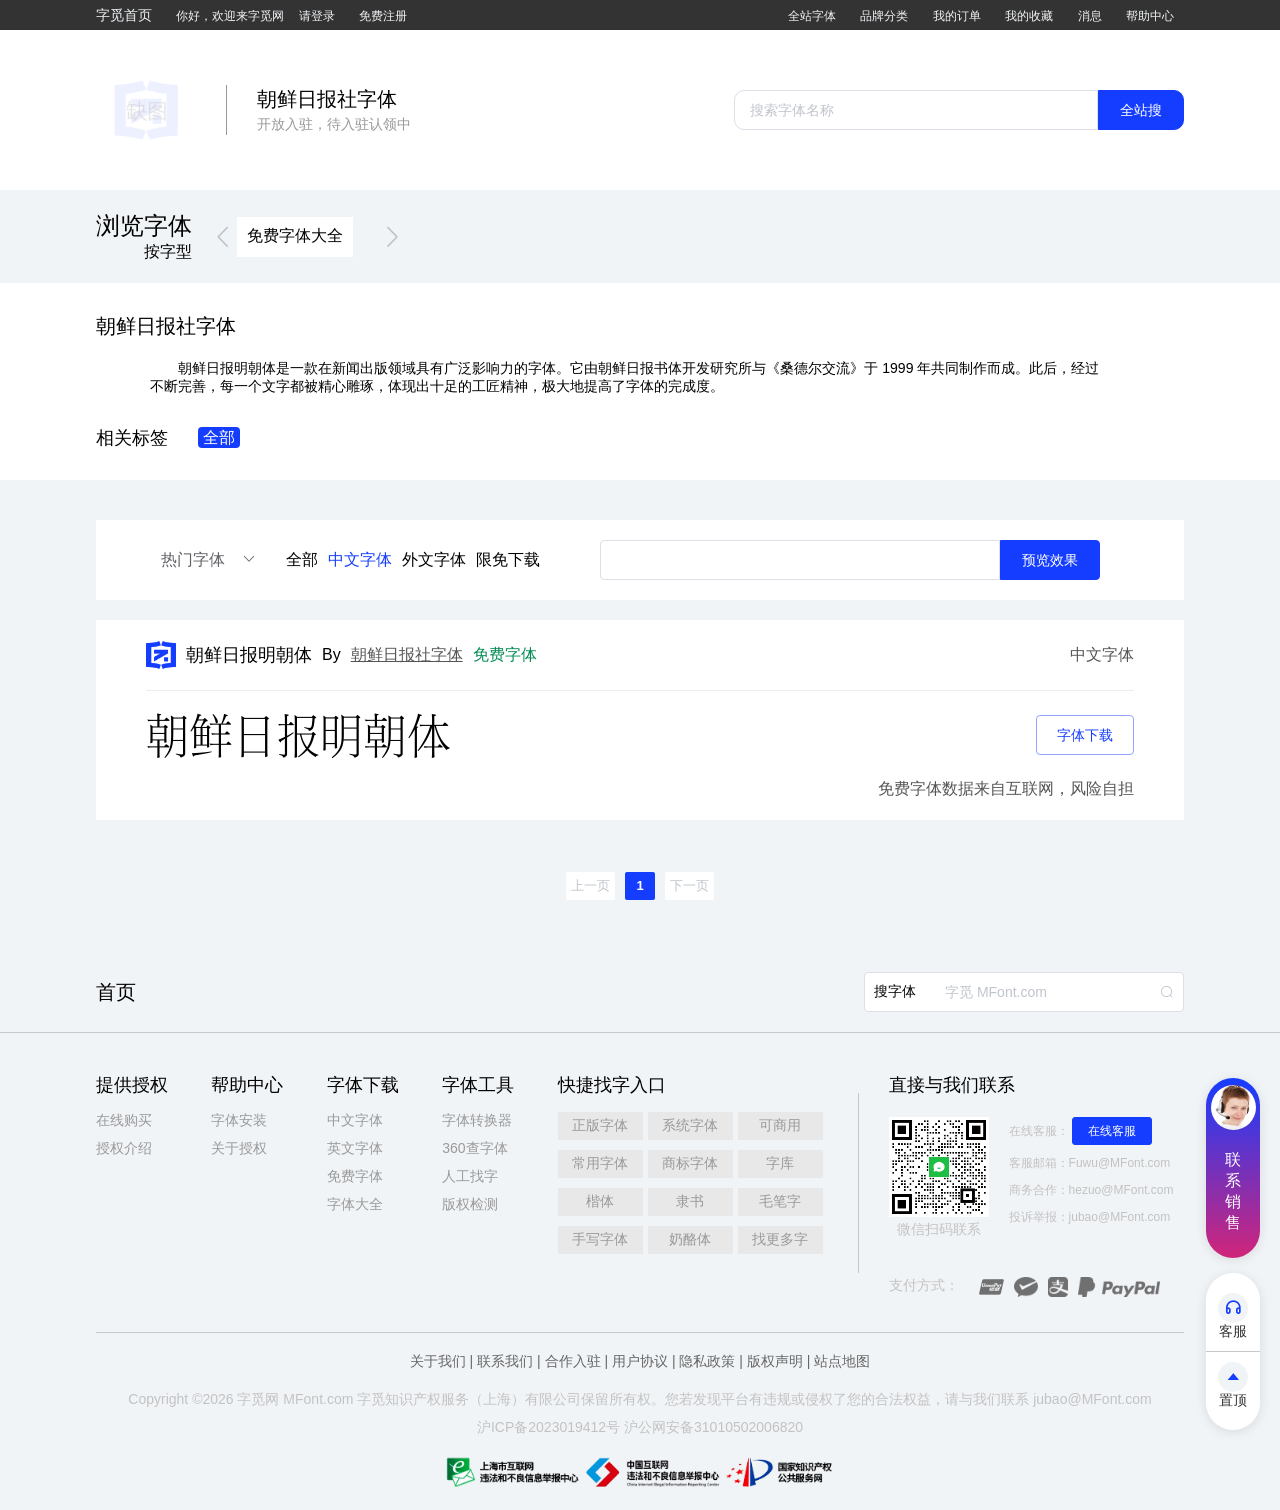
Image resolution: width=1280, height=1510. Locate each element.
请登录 (317, 16)
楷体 (600, 1201)
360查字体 (474, 1148)
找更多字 (780, 1239)
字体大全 (355, 1204)
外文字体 (434, 559)
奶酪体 (690, 1239)
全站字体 (812, 16)
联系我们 (505, 1361)
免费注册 (383, 16)
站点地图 (842, 1361)
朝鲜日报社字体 (407, 654)
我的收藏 (1029, 16)
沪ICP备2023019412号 (548, 1427)
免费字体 (355, 1176)
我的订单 (957, 16)
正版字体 (600, 1125)
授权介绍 (124, 1148)
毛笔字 (780, 1201)
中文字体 (360, 559)
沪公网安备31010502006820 (713, 1427)
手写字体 (600, 1239)
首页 (116, 992)
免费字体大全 (295, 235)
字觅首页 (124, 15)
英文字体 (355, 1148)
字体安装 (239, 1120)
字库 (780, 1163)
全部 (302, 559)
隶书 (690, 1201)
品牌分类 (884, 16)
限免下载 (508, 559)
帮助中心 (1150, 16)
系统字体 (690, 1125)
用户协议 (640, 1361)
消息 (1090, 16)
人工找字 (470, 1176)
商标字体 (690, 1163)
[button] (223, 237)
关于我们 (438, 1361)
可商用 (780, 1125)
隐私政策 (707, 1361)
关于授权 (239, 1148)
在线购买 (124, 1120)
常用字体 (600, 1163)
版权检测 (470, 1204)
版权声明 (775, 1361)
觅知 (385, 1399)
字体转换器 (477, 1120)
